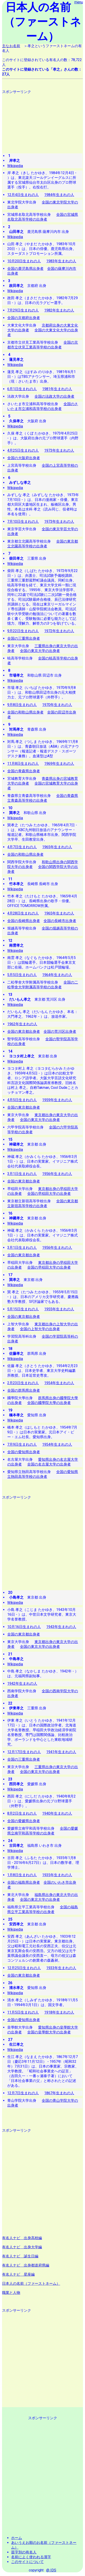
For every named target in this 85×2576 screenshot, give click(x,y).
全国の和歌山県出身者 (25, 712)
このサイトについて (27, 2562)
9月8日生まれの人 (22, 705)
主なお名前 (11, 46)
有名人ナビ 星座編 (18, 2274)
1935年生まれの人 (57, 1875)
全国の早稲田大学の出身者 (49, 1193)
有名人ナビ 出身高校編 (22, 2238)
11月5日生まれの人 (23, 2012)
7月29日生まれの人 (23, 310)
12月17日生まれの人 (24, 1752)
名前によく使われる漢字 (31, 2557)
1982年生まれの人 (59, 310)
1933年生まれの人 (61, 1968)
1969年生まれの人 (59, 763)
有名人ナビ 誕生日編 (20, 2256)
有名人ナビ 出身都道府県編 (25, 2265)
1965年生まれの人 (57, 847)
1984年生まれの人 (59, 195)
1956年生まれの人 (57, 1174)
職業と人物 (11, 2292)
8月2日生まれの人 (22, 1813)
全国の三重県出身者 (23, 638)
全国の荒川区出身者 (60, 1031)
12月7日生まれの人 (23, 2093)
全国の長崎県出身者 (23, 921)
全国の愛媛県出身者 (23, 1821)
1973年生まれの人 (59, 450)
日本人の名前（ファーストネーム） (31, 2283)
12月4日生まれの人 (23, 195)
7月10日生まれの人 (23, 521)
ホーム (16, 2538)
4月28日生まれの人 (23, 913)
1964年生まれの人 (57, 975)
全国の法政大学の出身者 (54, 396)
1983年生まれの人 (61, 261)
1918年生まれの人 (59, 2012)
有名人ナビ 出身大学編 (22, 2247)
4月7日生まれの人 (22, 847)
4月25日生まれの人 (23, 450)
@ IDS (51, 2570)
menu (78, 2)
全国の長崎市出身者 (60, 921)
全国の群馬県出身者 (23, 1390)
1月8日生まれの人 (22, 1875)
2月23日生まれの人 (23, 1383)
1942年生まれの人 (22, 1683)
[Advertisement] (42, 119)
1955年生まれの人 (59, 1309)
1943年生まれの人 (61, 1627)
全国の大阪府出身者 (23, 458)
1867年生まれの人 (59, 2093)
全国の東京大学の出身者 (40, 651)
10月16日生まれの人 (24, 1627)
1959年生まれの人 (57, 1100)
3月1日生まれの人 (22, 1174)
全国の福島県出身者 (23, 1882)
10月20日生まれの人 (24, 261)
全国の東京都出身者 (23, 1031)
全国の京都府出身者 (23, 318)
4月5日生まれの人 (22, 1100)
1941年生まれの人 (61, 1752)
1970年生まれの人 (57, 705)
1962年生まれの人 (22, 1024)
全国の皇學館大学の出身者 (49, 2032)
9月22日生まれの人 (23, 631)
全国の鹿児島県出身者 (25, 268)
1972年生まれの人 (59, 631)
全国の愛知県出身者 (23, 1452)
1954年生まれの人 (59, 1383)
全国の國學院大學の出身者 (49, 1403)
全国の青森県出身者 (23, 771)
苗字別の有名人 (23, 2552)
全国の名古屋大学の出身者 (49, 1464)
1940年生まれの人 (57, 1813)
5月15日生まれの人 (23, 1309)
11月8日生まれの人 (23, 763)
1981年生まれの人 (57, 389)
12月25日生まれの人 (24, 1968)
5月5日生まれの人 (22, 975)
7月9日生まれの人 (22, 1444)
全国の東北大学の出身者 (40, 1899)
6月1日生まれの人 (22, 389)
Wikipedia (15, 166)
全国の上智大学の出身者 (40, 1329)
